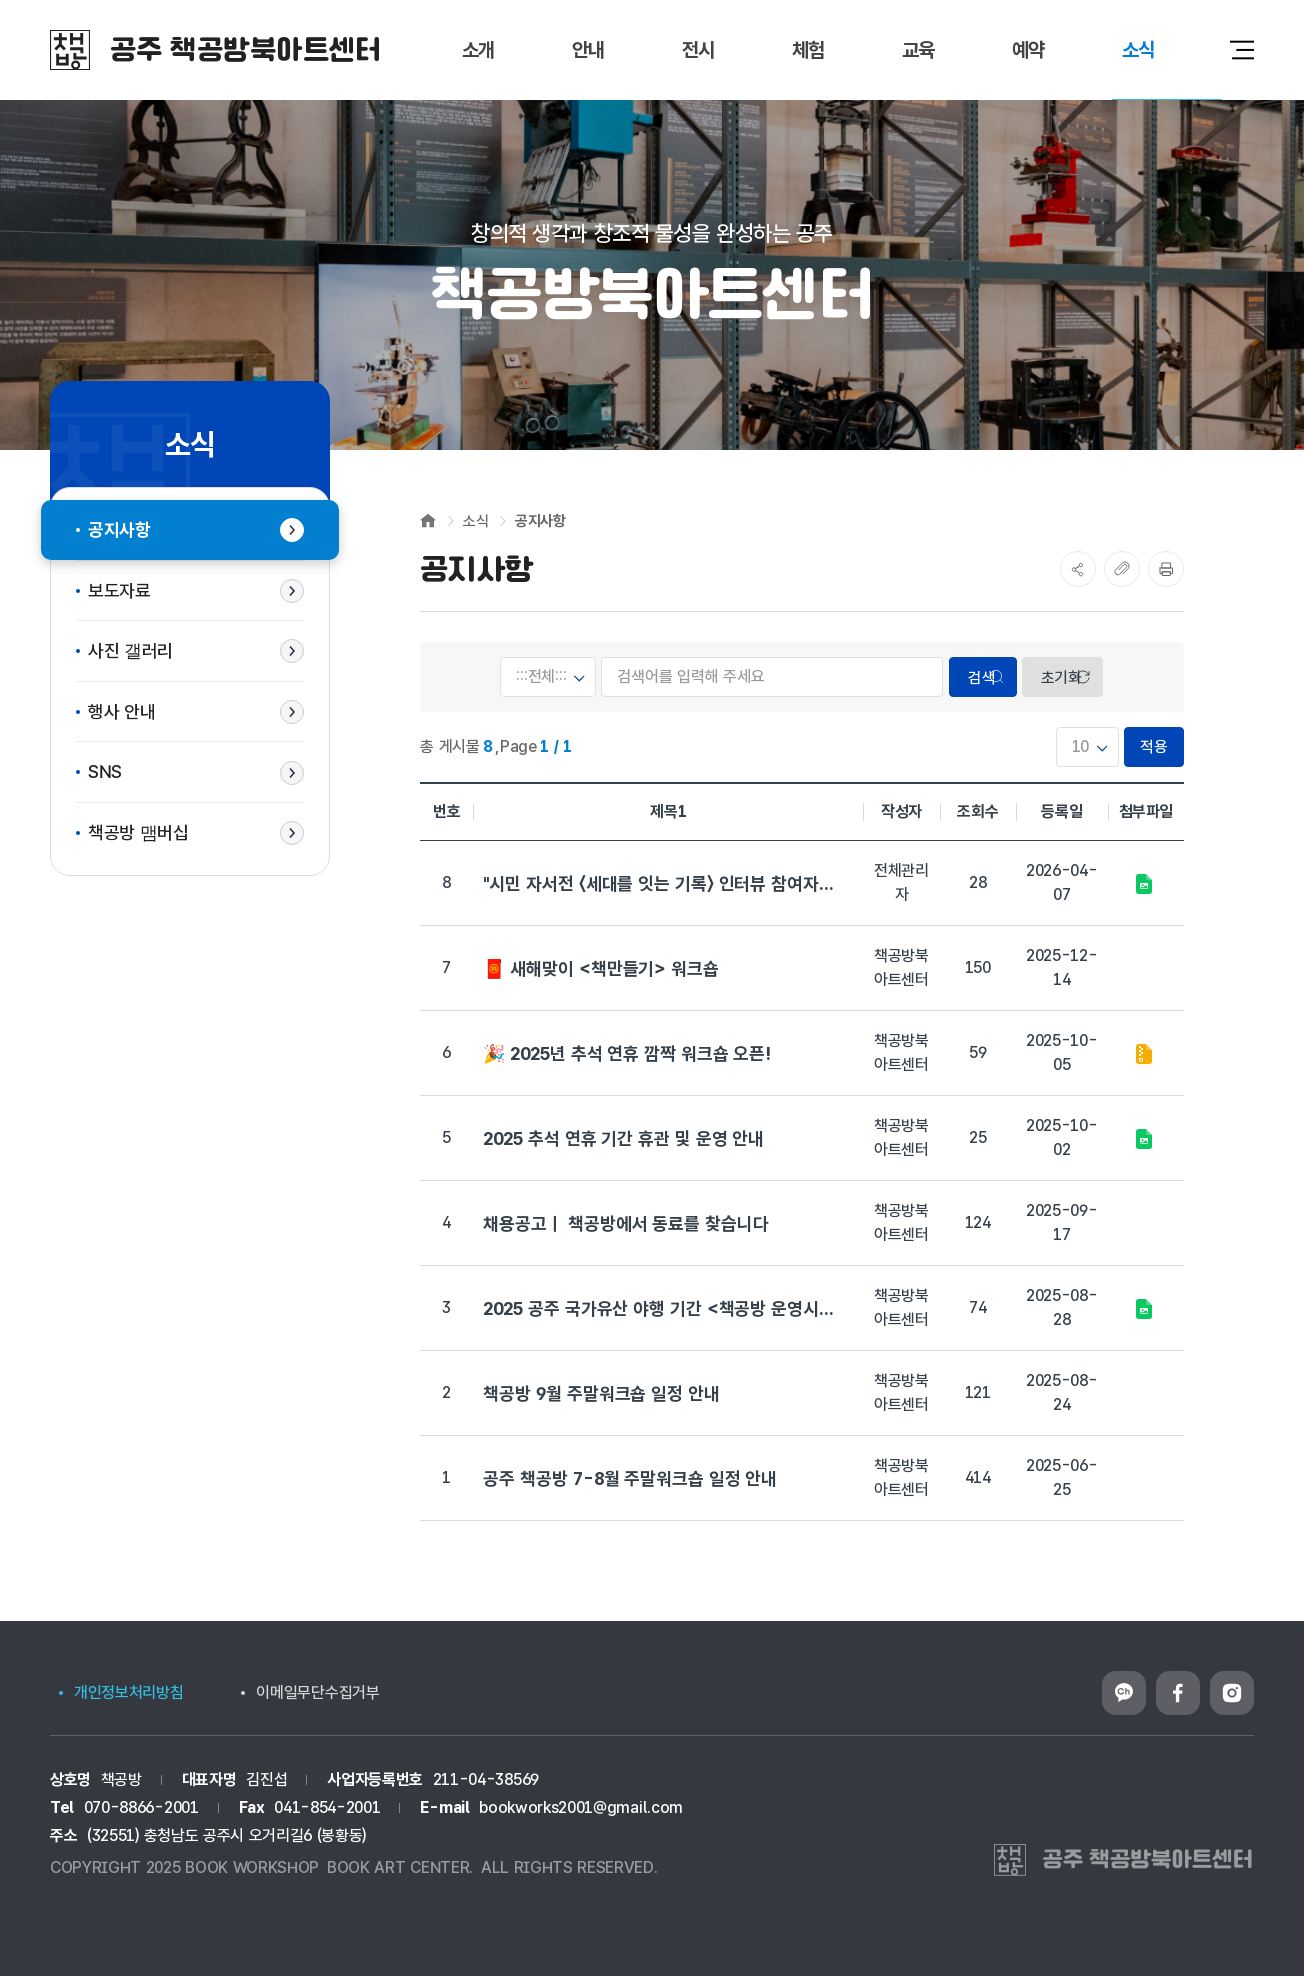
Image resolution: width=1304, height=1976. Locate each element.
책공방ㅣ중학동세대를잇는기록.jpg (1143, 884)
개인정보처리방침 (128, 1692)
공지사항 (540, 521)
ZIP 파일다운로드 (1143, 1054)
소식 (475, 521)
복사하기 (1122, 569)
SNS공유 (1078, 569)
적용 (1155, 746)
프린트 (1166, 569)
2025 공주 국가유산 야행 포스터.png (1143, 1309)
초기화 (1061, 677)
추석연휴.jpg (1143, 1139)
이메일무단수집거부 (317, 1692)
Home (428, 520)
